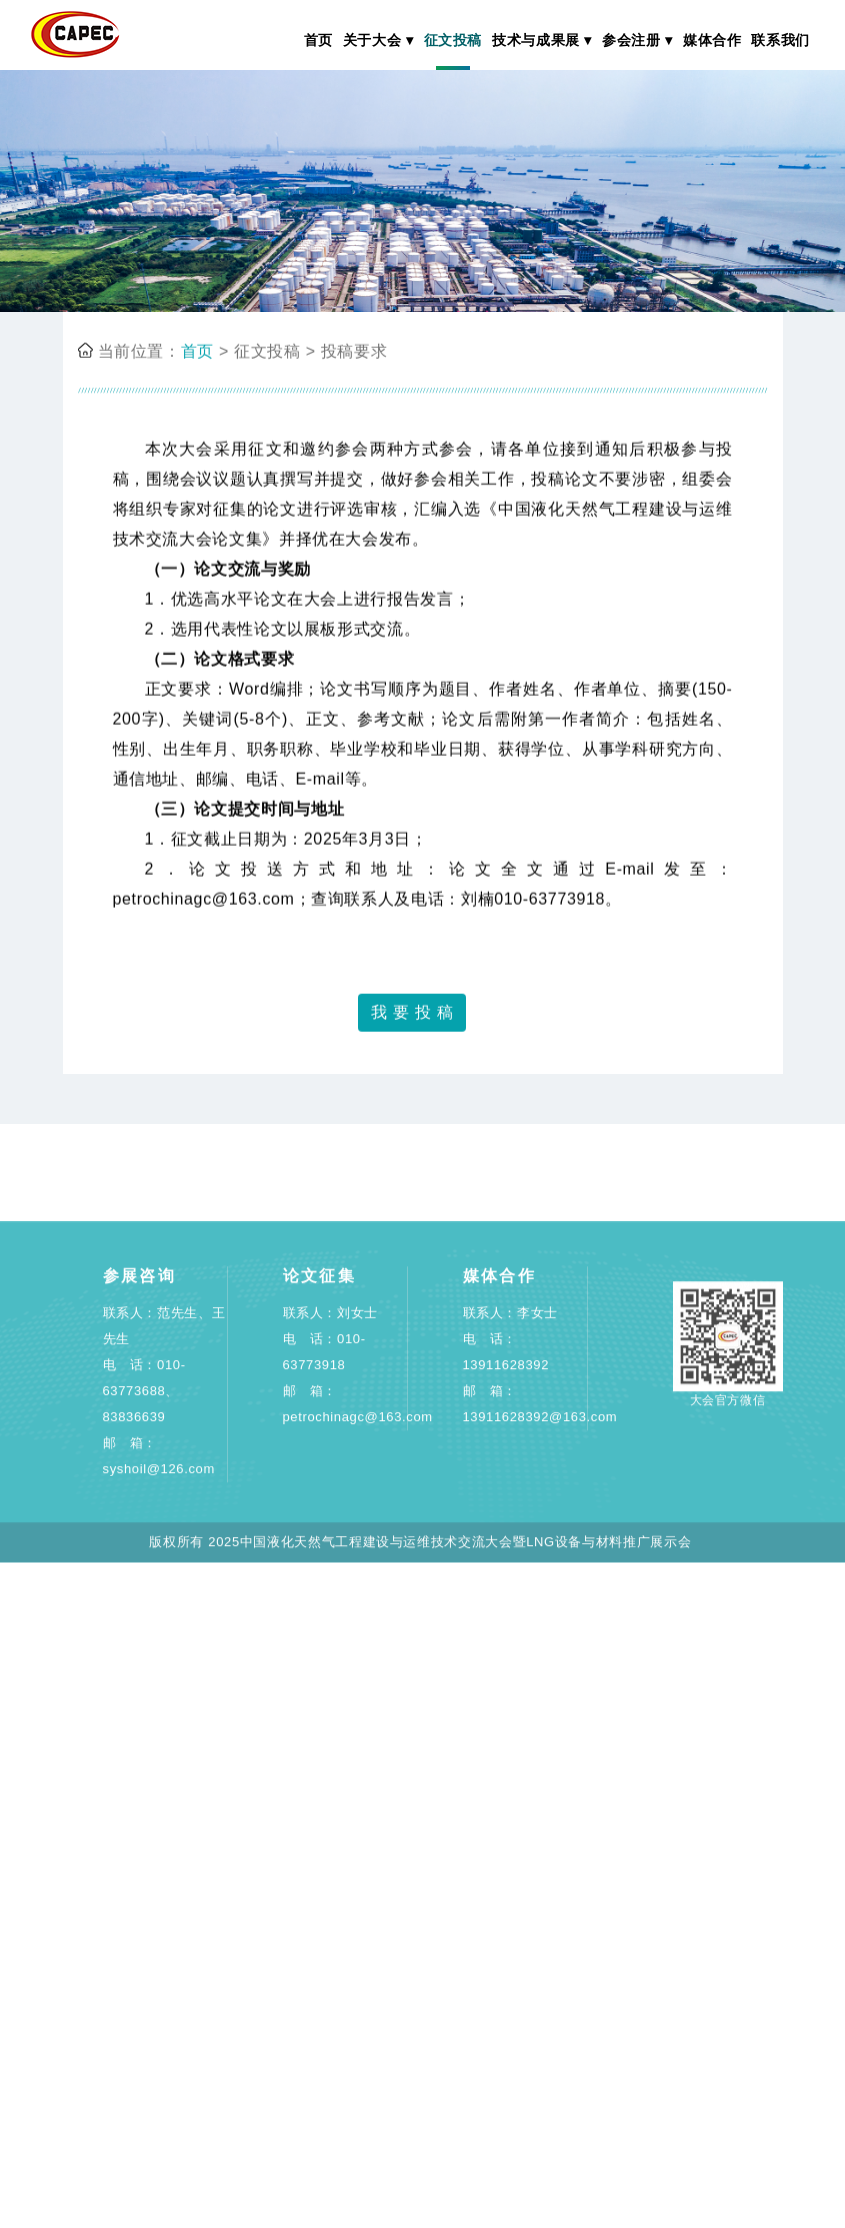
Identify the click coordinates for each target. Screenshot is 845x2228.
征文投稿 (453, 40)
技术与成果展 (536, 40)
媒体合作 (712, 40)
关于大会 (372, 40)
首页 (318, 40)
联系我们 (780, 40)
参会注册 (631, 40)
